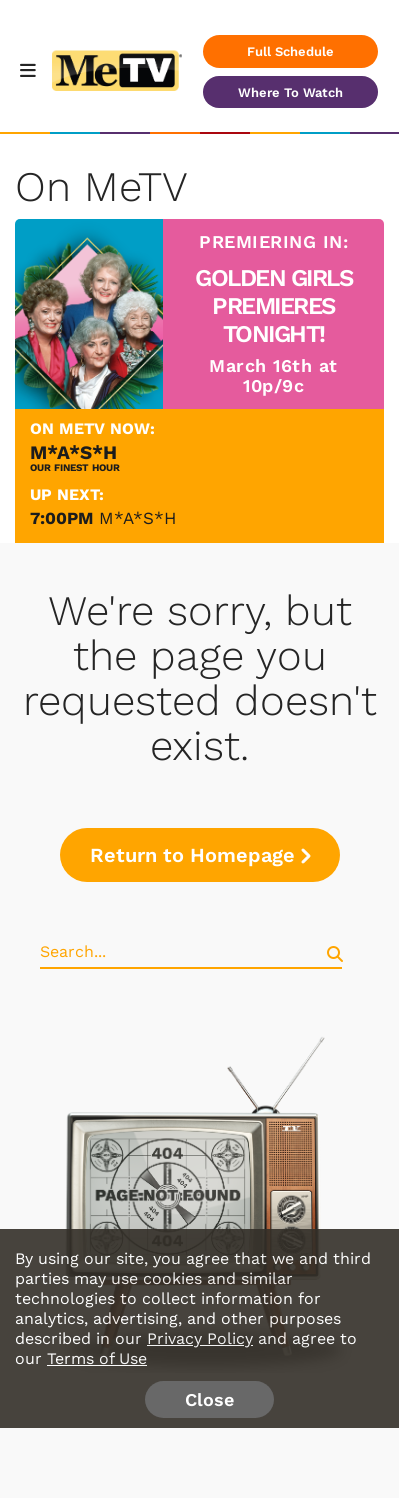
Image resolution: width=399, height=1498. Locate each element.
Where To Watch (290, 92)
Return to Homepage (200, 855)
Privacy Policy (200, 1338)
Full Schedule (290, 51)
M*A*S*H (137, 518)
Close (209, 1399)
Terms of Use (97, 1358)
